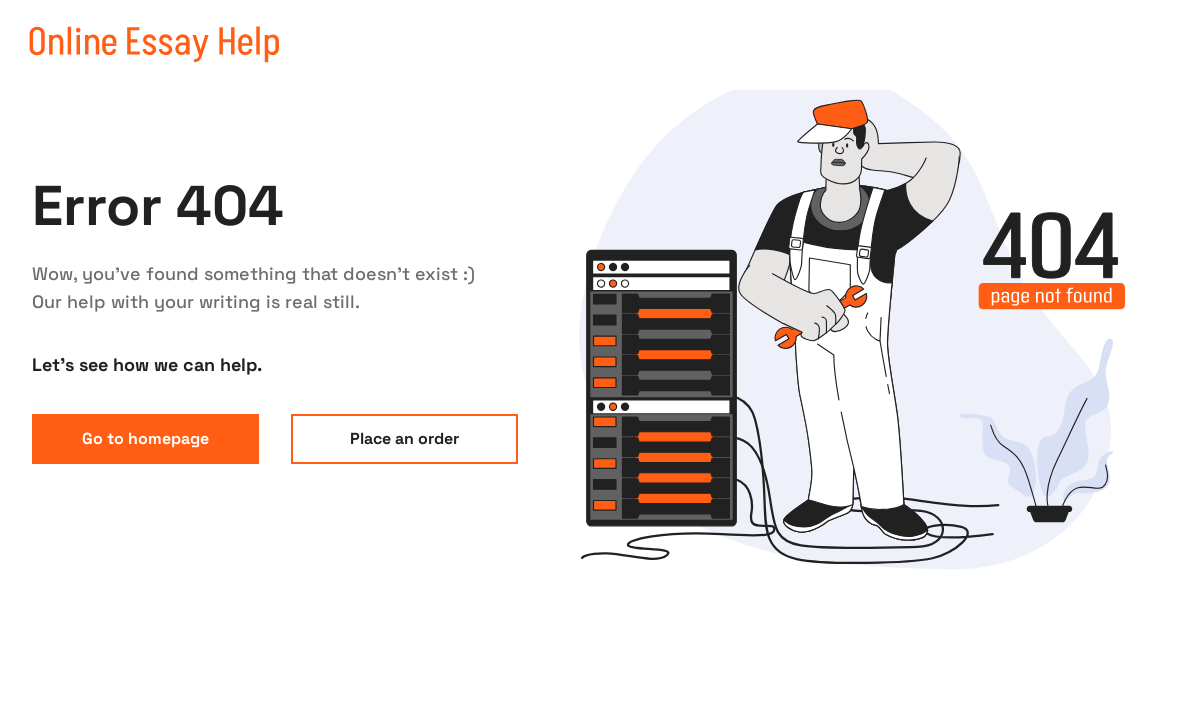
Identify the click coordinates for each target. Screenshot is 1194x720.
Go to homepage (145, 438)
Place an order (404, 438)
